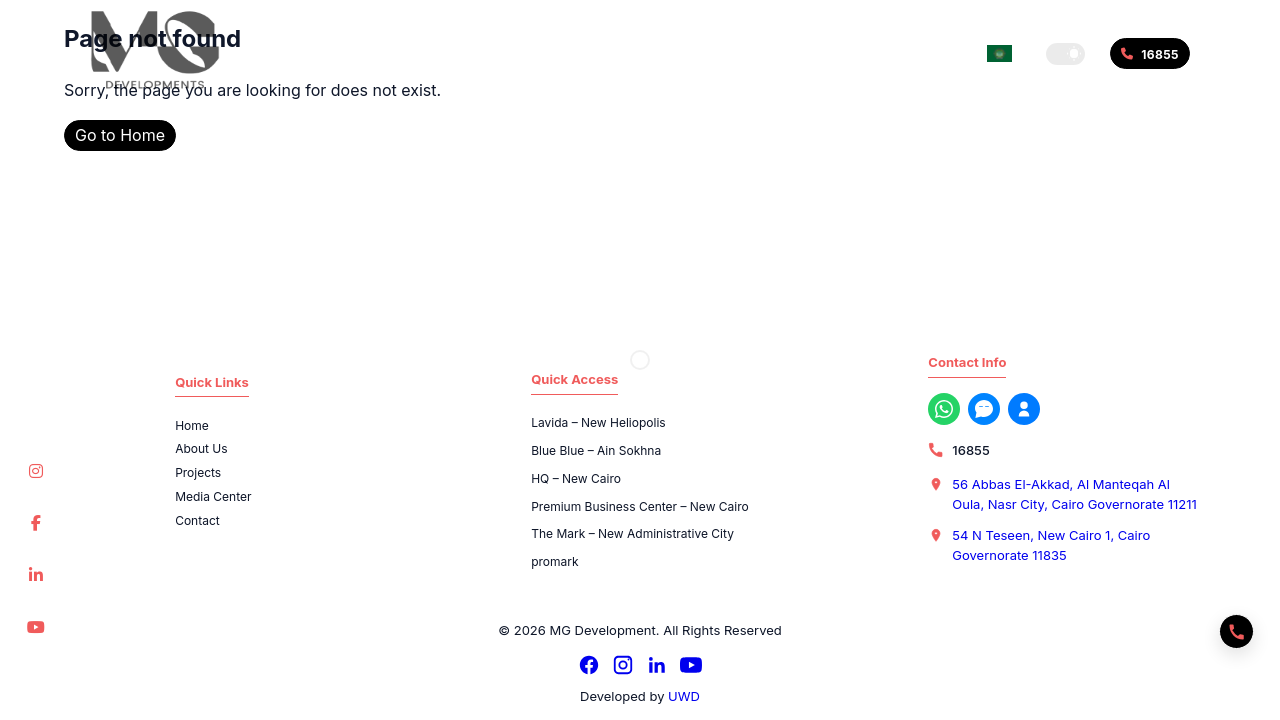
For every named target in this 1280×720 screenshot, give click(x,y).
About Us (201, 448)
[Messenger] (984, 409)
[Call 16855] (1150, 53)
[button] (1065, 54)
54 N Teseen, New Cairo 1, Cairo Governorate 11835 (1051, 545)
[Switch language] (999, 53)
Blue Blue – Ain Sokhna (596, 450)
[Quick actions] (1236, 631)
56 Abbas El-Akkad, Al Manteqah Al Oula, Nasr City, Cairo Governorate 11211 (1074, 494)
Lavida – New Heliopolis (598, 422)
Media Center (213, 496)
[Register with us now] (1024, 409)
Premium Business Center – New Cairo (640, 506)
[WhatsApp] (944, 409)
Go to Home (120, 135)
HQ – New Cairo (576, 478)
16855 (970, 450)
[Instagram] (623, 665)
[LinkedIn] (657, 665)
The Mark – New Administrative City (632, 533)
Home (192, 425)
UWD (684, 696)
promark (554, 561)
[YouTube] (691, 665)
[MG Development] (155, 50)
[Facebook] (589, 665)
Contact (197, 520)
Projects (198, 472)
